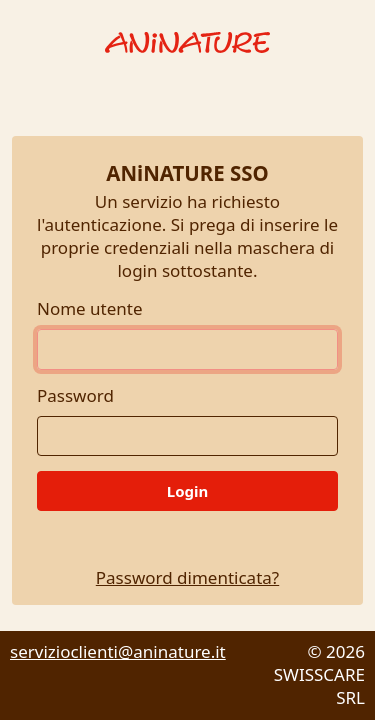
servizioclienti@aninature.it (118, 651)
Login (187, 491)
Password (75, 396)
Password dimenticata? (187, 577)
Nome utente (90, 309)
